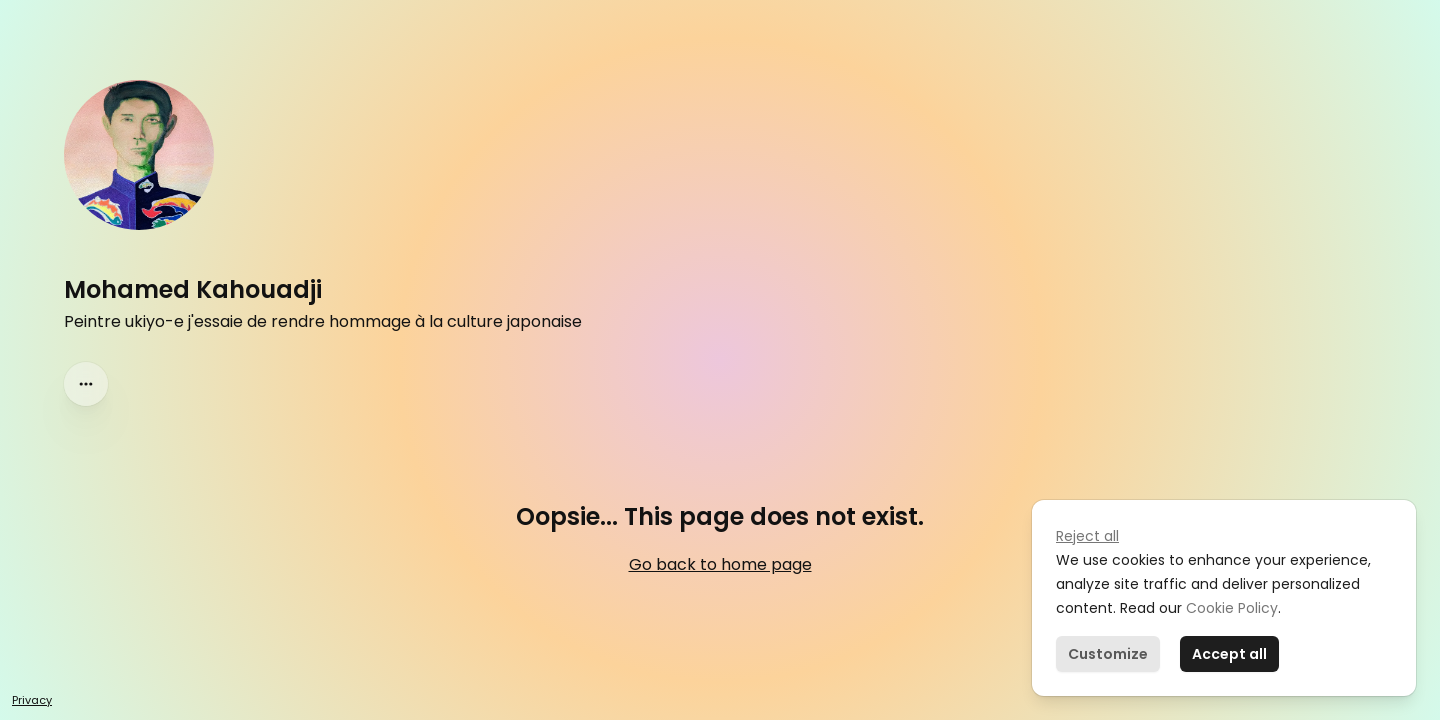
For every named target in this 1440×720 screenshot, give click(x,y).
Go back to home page (720, 564)
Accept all (1229, 654)
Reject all (1087, 536)
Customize (1108, 654)
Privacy (32, 700)
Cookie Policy (1230, 608)
